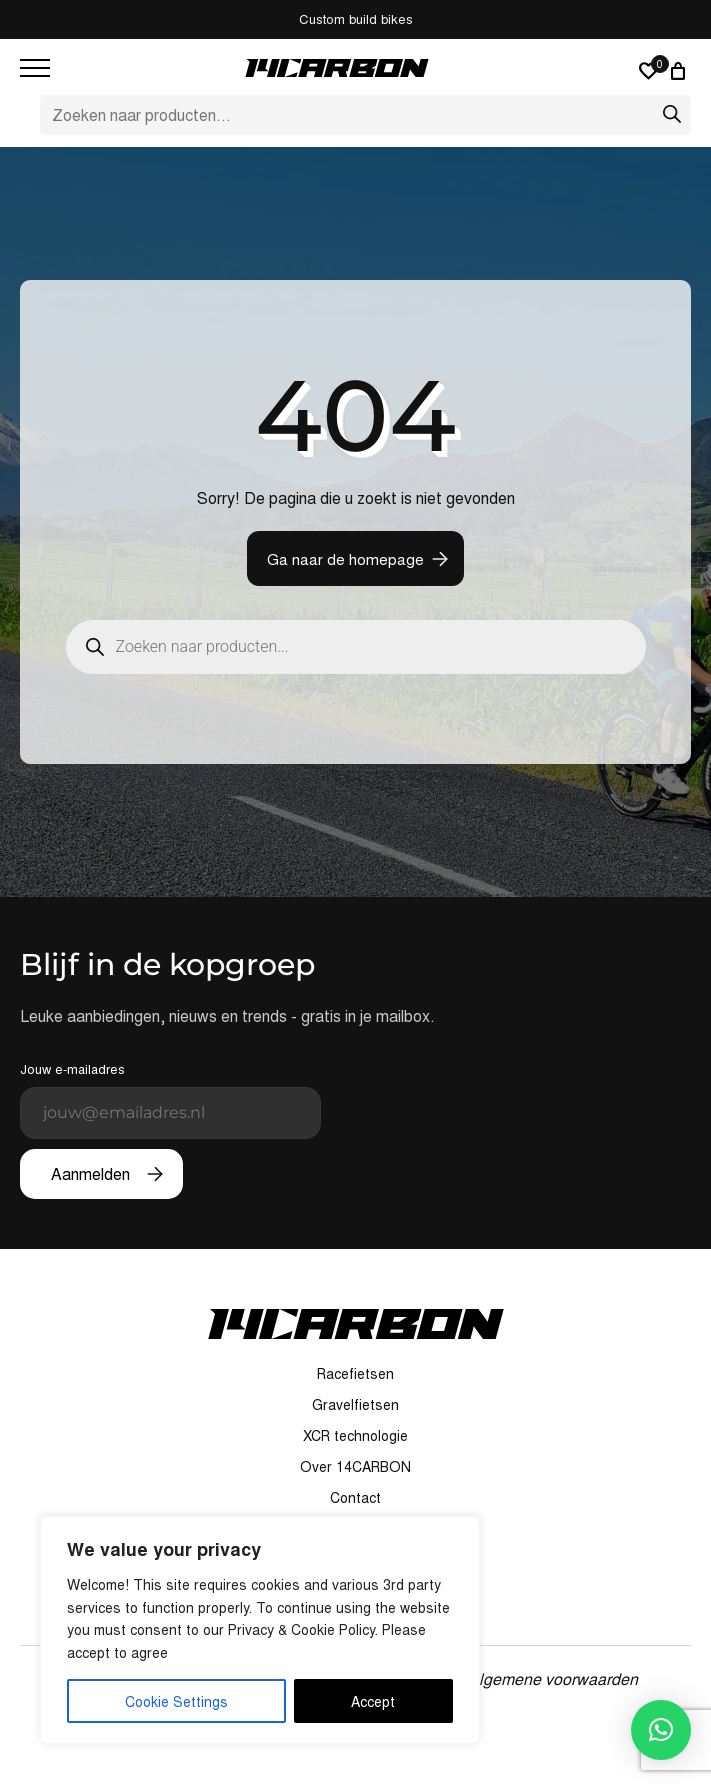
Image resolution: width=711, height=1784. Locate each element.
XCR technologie (355, 1435)
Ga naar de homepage (345, 558)
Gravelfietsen (355, 1404)
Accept (373, 1701)
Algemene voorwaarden (553, 1678)
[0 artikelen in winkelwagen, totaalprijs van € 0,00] (681, 71)
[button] (661, 1730)
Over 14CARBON (355, 1466)
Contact (355, 1497)
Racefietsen (355, 1373)
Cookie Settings (176, 1701)
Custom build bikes (356, 18)
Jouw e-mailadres (170, 1099)
